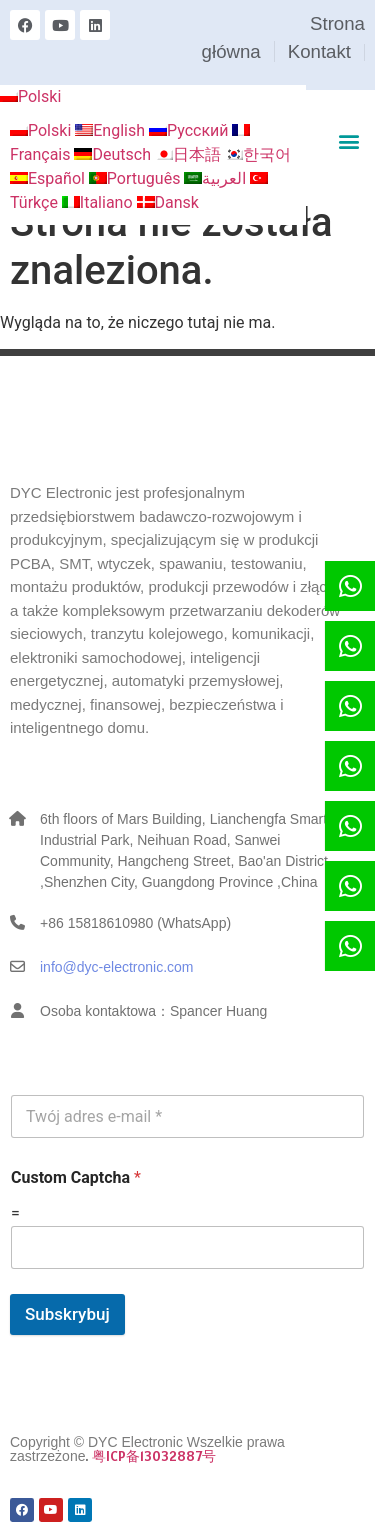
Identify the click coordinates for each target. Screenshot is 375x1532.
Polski (30, 96)
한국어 (258, 154)
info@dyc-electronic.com (117, 967)
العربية (217, 178)
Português (137, 178)
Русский (191, 130)
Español (49, 178)
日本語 (190, 154)
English (112, 130)
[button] (348, 140)
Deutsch (114, 154)
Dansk (168, 202)
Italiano (99, 202)
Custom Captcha (76, 1177)
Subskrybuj (67, 1314)
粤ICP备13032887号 (154, 1456)
